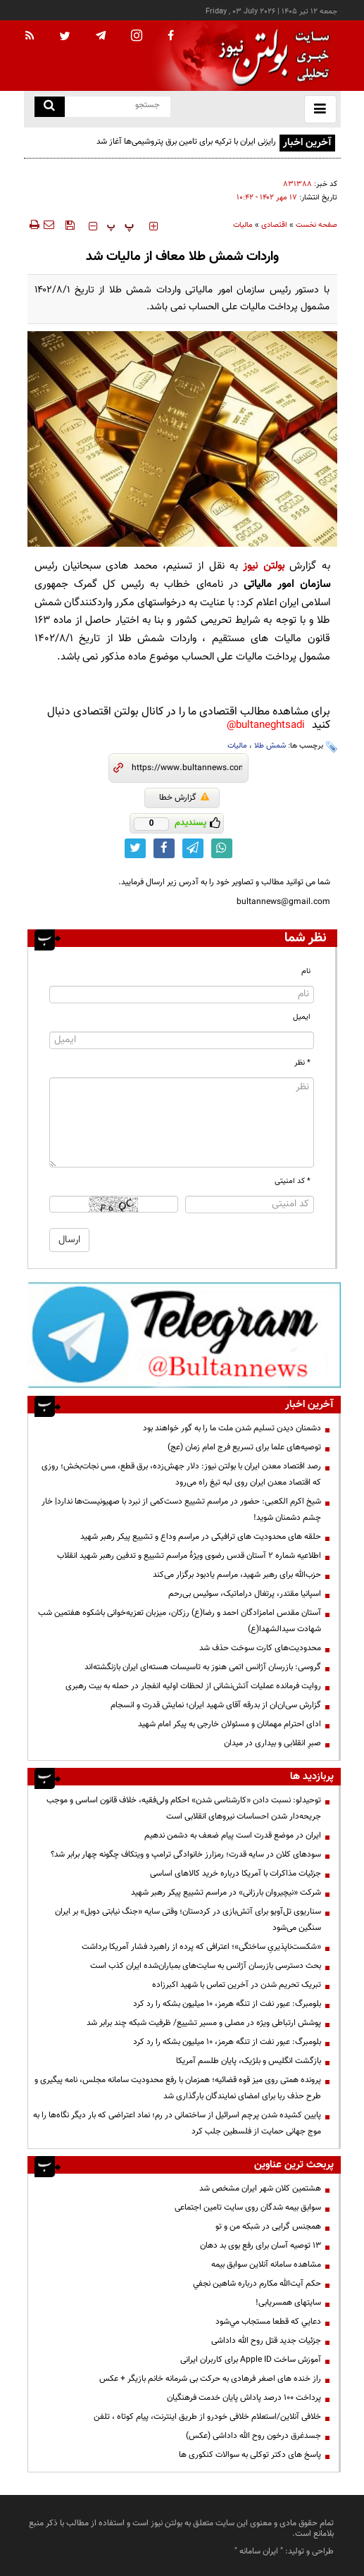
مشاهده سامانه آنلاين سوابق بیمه (266, 2264)
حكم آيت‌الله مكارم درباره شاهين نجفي (257, 2283)
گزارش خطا (184, 797)
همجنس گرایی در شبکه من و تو (268, 2226)
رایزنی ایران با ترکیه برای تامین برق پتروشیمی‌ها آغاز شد (186, 141)
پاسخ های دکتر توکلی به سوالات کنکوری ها (250, 2454)
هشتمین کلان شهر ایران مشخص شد (260, 2188)
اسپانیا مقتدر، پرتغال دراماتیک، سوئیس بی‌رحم (244, 1593)
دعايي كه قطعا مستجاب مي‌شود (268, 2321)
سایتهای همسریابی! (288, 2302)
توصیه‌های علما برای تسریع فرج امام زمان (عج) (244, 1447)
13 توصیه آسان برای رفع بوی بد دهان (260, 2245)
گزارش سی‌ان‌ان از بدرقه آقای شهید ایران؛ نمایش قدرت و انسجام (216, 1705)
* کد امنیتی (292, 1181)
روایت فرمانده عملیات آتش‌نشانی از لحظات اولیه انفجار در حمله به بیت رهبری (193, 1686)
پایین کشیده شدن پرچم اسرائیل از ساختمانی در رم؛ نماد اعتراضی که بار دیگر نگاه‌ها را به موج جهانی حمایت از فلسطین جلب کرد (177, 2123)
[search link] (49, 107)
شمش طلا (270, 746)
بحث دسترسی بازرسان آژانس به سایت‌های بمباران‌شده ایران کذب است (205, 1965)
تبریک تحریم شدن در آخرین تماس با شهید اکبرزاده (236, 1985)
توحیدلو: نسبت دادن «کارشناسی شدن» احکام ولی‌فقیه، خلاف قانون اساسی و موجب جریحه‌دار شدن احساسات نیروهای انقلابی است (183, 1808)
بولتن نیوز (263, 566)
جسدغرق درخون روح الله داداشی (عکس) (253, 2435)
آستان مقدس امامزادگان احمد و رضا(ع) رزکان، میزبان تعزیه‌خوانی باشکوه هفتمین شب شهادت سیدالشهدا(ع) (179, 1620)
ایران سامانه (258, 2551)
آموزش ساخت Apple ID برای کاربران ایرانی (250, 2359)
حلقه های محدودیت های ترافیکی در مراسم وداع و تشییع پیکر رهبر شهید (200, 1536)
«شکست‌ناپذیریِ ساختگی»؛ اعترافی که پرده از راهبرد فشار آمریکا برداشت (201, 1946)
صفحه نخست (316, 225)
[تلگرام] (184, 1334)
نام (305, 971)
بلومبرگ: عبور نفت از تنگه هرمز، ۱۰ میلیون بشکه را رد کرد (227, 2004)
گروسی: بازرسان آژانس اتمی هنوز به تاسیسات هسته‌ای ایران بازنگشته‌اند (202, 1667)
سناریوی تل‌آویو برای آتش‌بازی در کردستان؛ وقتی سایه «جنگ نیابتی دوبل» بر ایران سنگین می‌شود (188, 1919)
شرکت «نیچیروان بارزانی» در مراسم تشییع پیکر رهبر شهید (226, 1892)
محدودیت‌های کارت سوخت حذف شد (260, 1648)
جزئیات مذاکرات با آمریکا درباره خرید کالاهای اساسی (235, 1873)
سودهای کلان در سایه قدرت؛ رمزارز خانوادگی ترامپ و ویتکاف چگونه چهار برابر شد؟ (186, 1854)
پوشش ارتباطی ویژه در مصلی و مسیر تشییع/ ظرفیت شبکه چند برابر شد (204, 2023)
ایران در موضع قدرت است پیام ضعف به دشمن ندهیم (232, 1835)
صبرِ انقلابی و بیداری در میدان (272, 1743)
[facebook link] (164, 848)
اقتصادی (274, 225)
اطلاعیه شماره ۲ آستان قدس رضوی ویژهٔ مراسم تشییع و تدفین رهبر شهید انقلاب (189, 1555)
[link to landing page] (270, 56)
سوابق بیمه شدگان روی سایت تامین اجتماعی (248, 2207)
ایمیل (301, 1017)
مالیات (243, 225)
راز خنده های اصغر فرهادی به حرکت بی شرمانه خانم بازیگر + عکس (210, 2378)
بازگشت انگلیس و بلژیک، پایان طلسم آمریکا (248, 2061)
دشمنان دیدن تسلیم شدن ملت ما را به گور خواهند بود (232, 1428)
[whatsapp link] (221, 848)
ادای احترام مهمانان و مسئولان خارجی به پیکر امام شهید (229, 1724)
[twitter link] (135, 848)
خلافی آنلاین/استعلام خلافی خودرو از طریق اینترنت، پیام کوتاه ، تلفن (207, 2416)
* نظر (302, 1063)
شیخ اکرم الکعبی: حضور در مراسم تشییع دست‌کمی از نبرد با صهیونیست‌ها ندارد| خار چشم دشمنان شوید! (181, 1509)
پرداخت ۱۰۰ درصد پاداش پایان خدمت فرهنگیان (244, 2397)
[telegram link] (192, 848)
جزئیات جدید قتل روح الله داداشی (266, 2340)
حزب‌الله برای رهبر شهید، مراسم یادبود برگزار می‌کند (237, 1574)
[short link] (187, 768)
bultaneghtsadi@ (266, 725)
